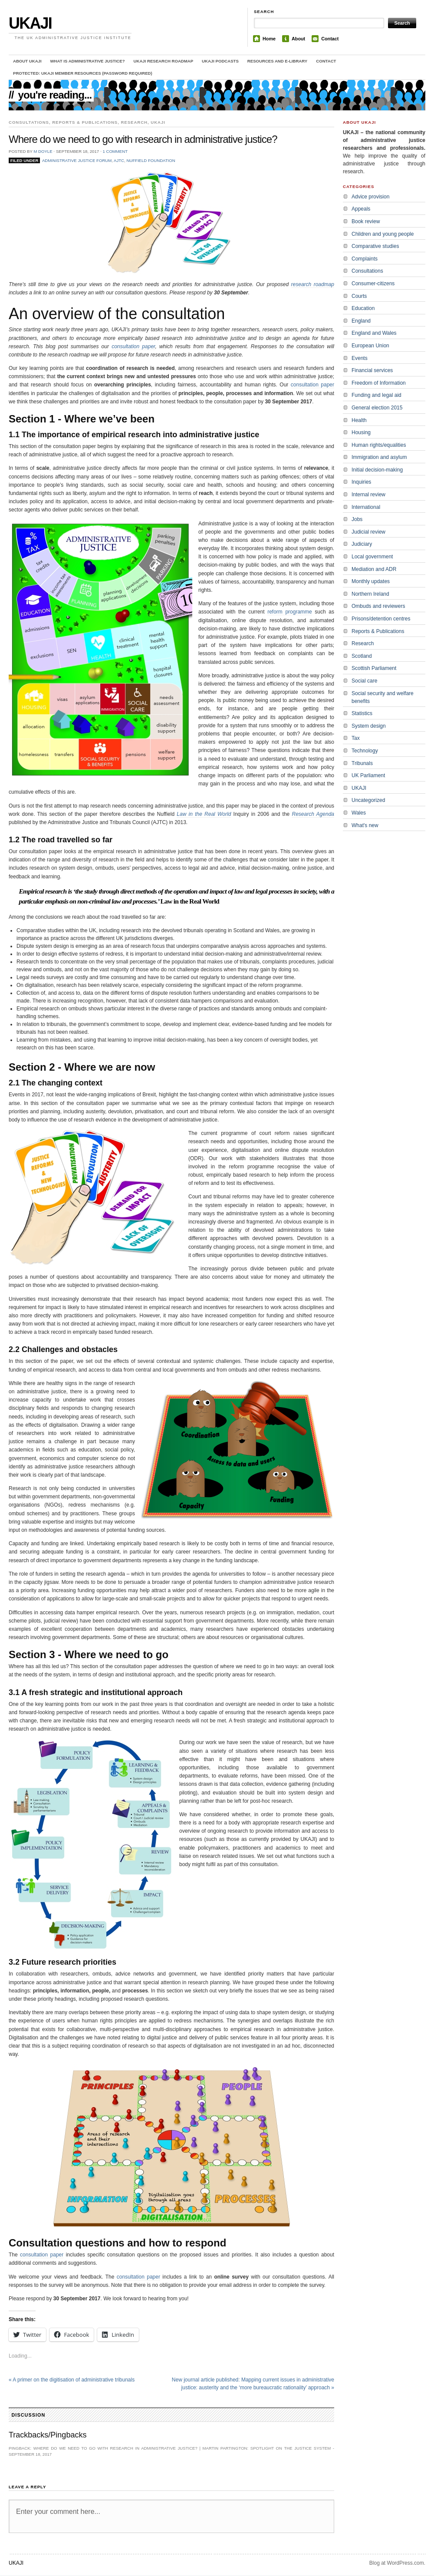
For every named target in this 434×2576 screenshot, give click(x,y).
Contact (330, 38)
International (366, 507)
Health (359, 420)
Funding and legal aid (376, 395)
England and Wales (374, 333)
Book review (366, 221)
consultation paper (133, 346)
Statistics (362, 713)
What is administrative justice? (87, 61)
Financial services (372, 370)
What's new (365, 825)
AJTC (119, 160)
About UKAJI (27, 61)
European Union (370, 346)
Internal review (368, 494)
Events (360, 358)
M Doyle (42, 151)
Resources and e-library (277, 61)
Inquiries (361, 482)
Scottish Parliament (374, 668)
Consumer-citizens (373, 283)
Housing (361, 432)
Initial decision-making (377, 470)
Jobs (357, 519)
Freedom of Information (379, 383)
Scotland (362, 656)
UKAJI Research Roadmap (164, 61)
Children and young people (383, 234)
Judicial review (368, 532)
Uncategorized (368, 800)
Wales (359, 813)
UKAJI (30, 23)
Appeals (361, 209)
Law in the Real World (204, 814)
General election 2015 (377, 408)
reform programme (289, 612)
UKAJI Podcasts (220, 61)
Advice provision (370, 197)
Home (269, 38)
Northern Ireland (370, 594)
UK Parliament (368, 775)
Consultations (29, 122)
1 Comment (115, 151)
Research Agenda (313, 814)
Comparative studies (375, 246)
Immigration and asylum (379, 457)
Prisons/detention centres (381, 619)
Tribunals (362, 763)
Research (134, 122)
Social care (364, 681)
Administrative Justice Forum (77, 160)
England (361, 321)
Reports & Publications (85, 122)
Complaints (365, 259)
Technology (365, 751)
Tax (356, 738)
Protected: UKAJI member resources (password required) (82, 73)
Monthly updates (371, 581)
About (298, 38)
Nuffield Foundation (150, 160)
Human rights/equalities (379, 445)
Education (363, 308)
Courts (359, 296)
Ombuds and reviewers (378, 606)
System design (369, 726)
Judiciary (362, 544)
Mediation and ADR (374, 569)
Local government (372, 557)
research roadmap (312, 284)
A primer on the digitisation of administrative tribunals (72, 2380)
